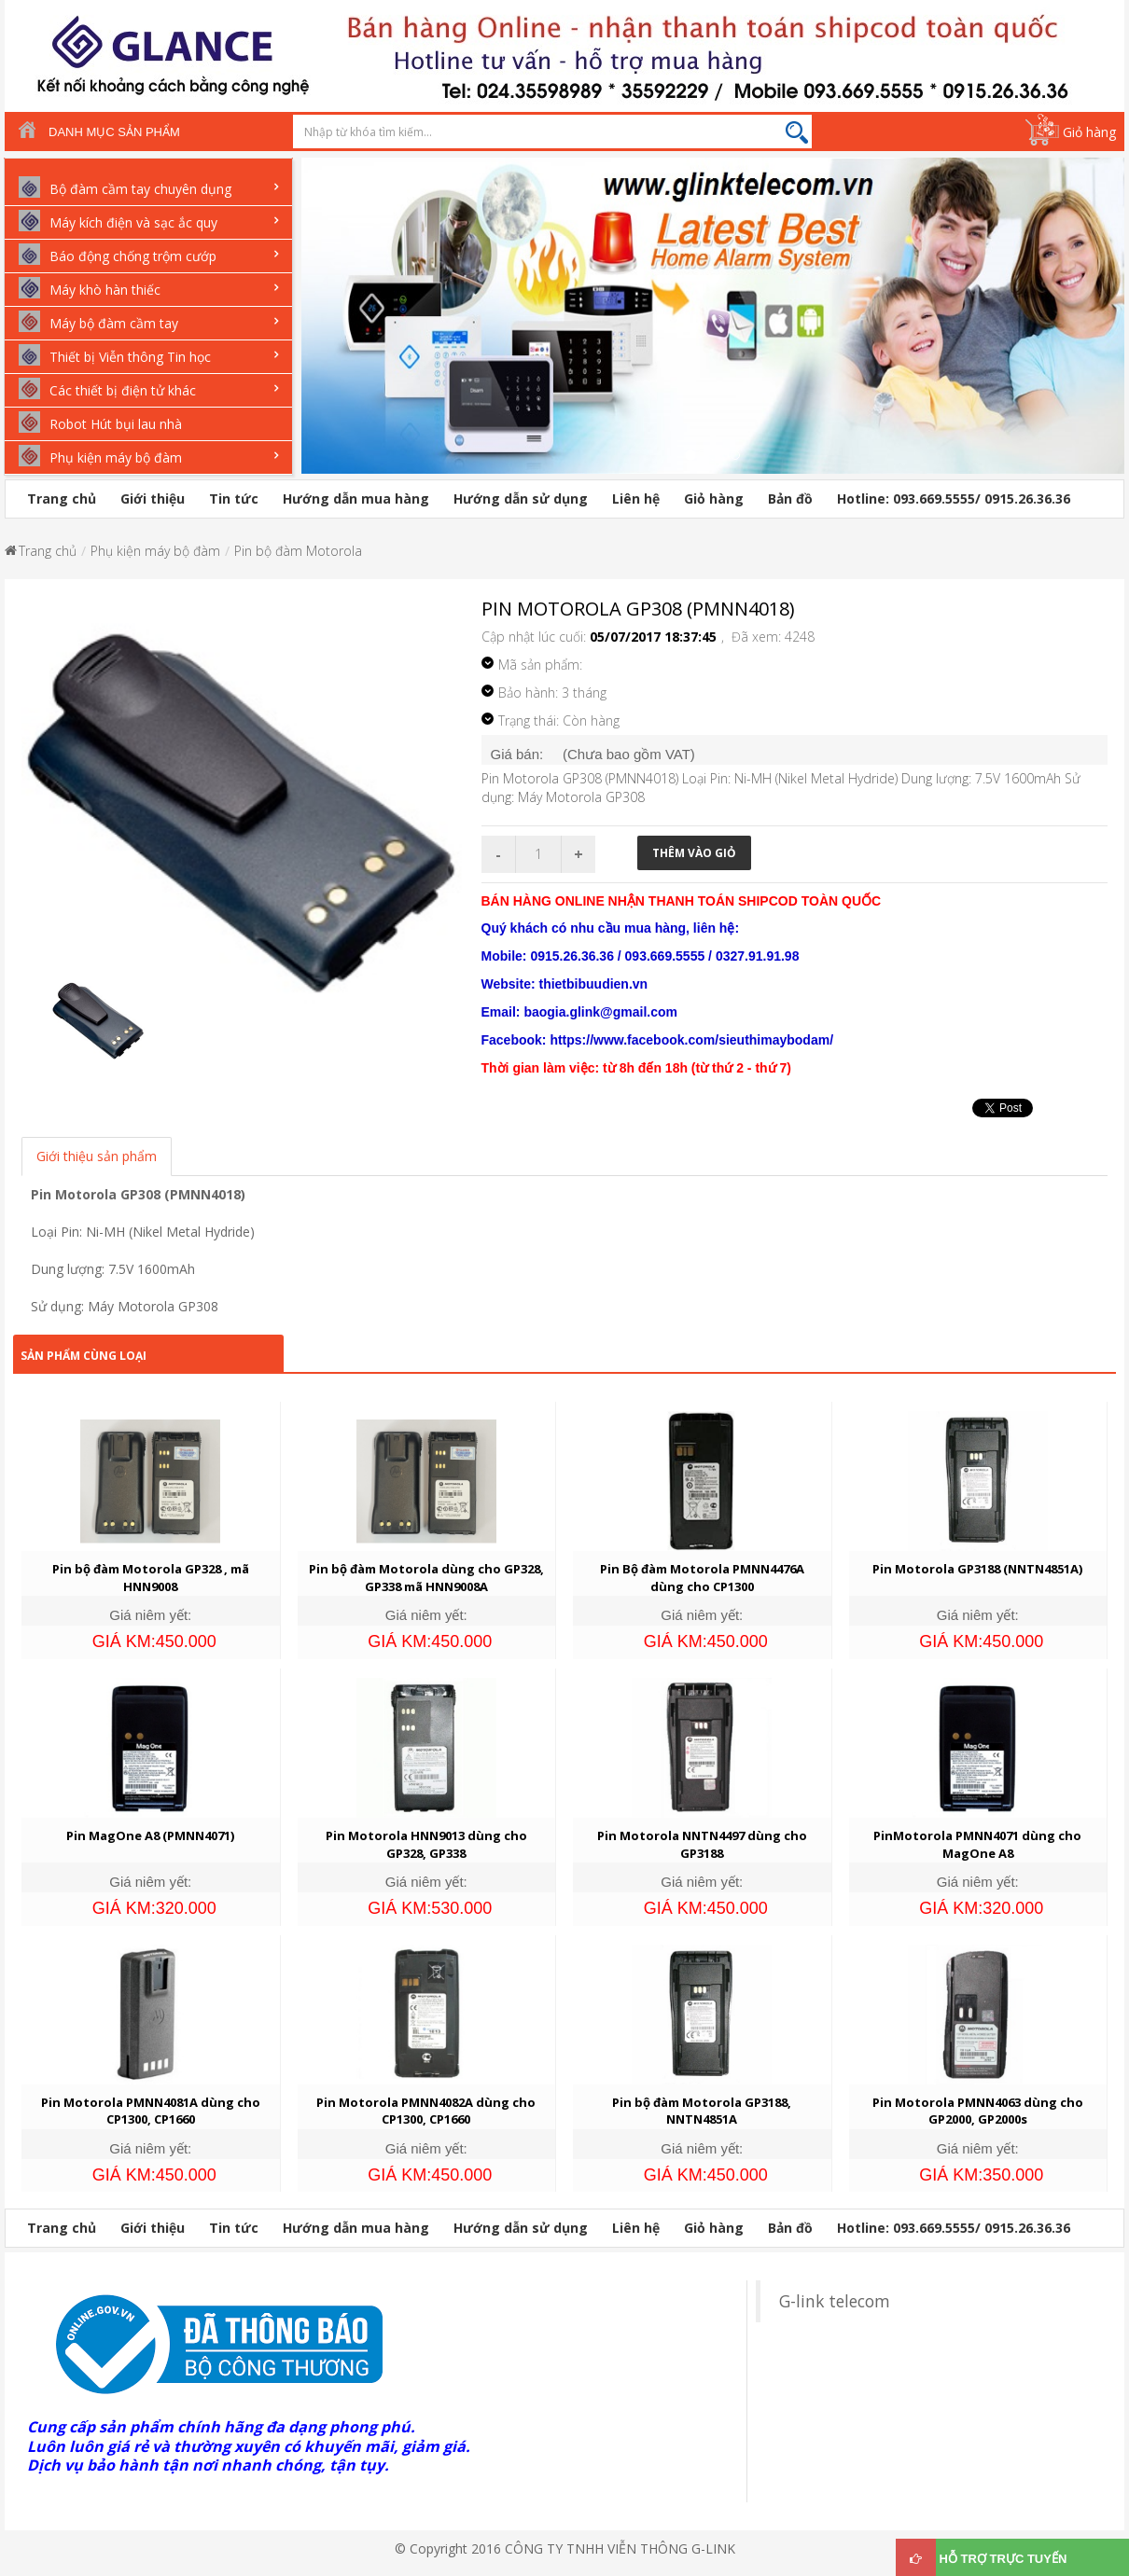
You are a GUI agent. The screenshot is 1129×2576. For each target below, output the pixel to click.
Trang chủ (61, 498)
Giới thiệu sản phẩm (96, 1156)
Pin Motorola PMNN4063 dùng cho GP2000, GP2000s (977, 2111)
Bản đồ (790, 498)
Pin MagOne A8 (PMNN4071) (150, 1835)
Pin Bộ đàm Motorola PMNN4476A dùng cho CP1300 (702, 1577)
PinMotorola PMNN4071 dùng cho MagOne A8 (977, 1844)
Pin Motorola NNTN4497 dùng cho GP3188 (702, 1844)
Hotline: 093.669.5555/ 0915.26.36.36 (953, 498)
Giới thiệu (152, 498)
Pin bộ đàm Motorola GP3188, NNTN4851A (701, 2111)
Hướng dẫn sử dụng (520, 498)
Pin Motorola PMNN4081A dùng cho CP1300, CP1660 (150, 2111)
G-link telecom (834, 2301)
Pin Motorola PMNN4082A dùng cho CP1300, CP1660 (426, 2111)
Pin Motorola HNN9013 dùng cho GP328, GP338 (426, 1844)
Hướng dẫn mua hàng (356, 498)
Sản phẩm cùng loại (83, 1356)
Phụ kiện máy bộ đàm (155, 551)
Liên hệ (636, 498)
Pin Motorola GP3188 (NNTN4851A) (977, 1568)
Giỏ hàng (1089, 132)
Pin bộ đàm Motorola (298, 551)
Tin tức (233, 498)
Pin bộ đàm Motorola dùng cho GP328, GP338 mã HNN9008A (426, 1577)
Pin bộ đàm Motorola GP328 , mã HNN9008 (150, 1577)
